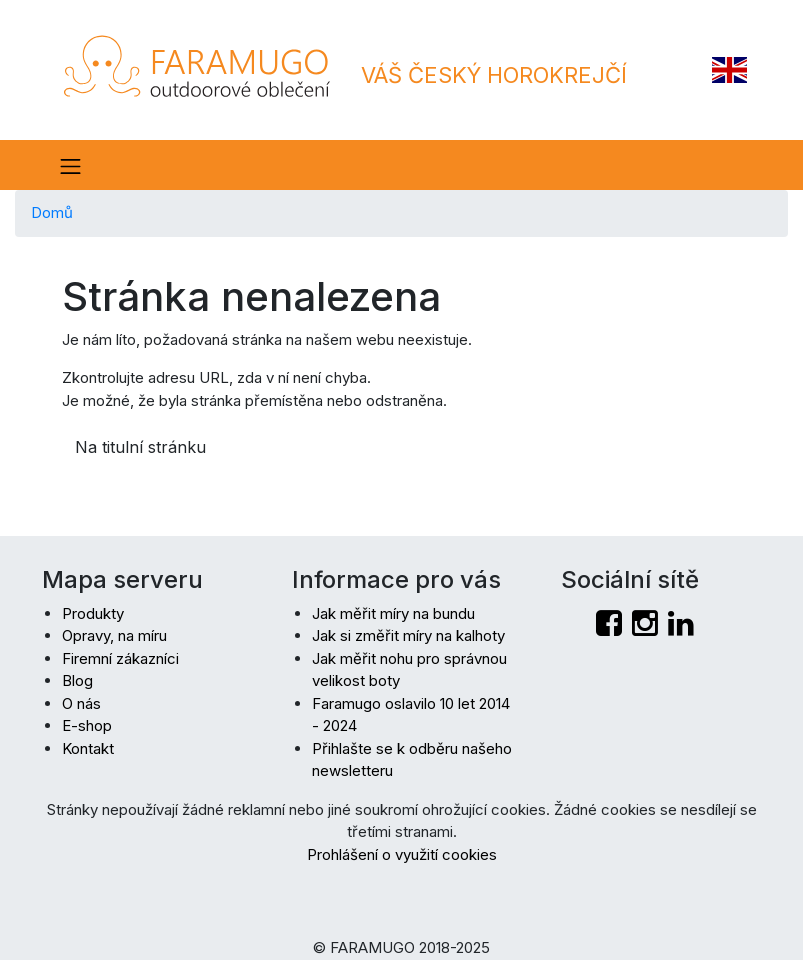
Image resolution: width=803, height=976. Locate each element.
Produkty (93, 613)
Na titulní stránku (140, 447)
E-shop (87, 725)
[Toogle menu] (69, 165)
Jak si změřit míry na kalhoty (408, 635)
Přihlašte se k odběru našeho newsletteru (412, 760)
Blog (77, 680)
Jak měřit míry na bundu (393, 613)
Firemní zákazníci (120, 658)
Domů (52, 212)
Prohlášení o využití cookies (402, 854)
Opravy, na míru (114, 635)
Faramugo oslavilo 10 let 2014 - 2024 (411, 715)
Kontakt (88, 748)
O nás (81, 703)
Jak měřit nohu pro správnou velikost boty (409, 670)
